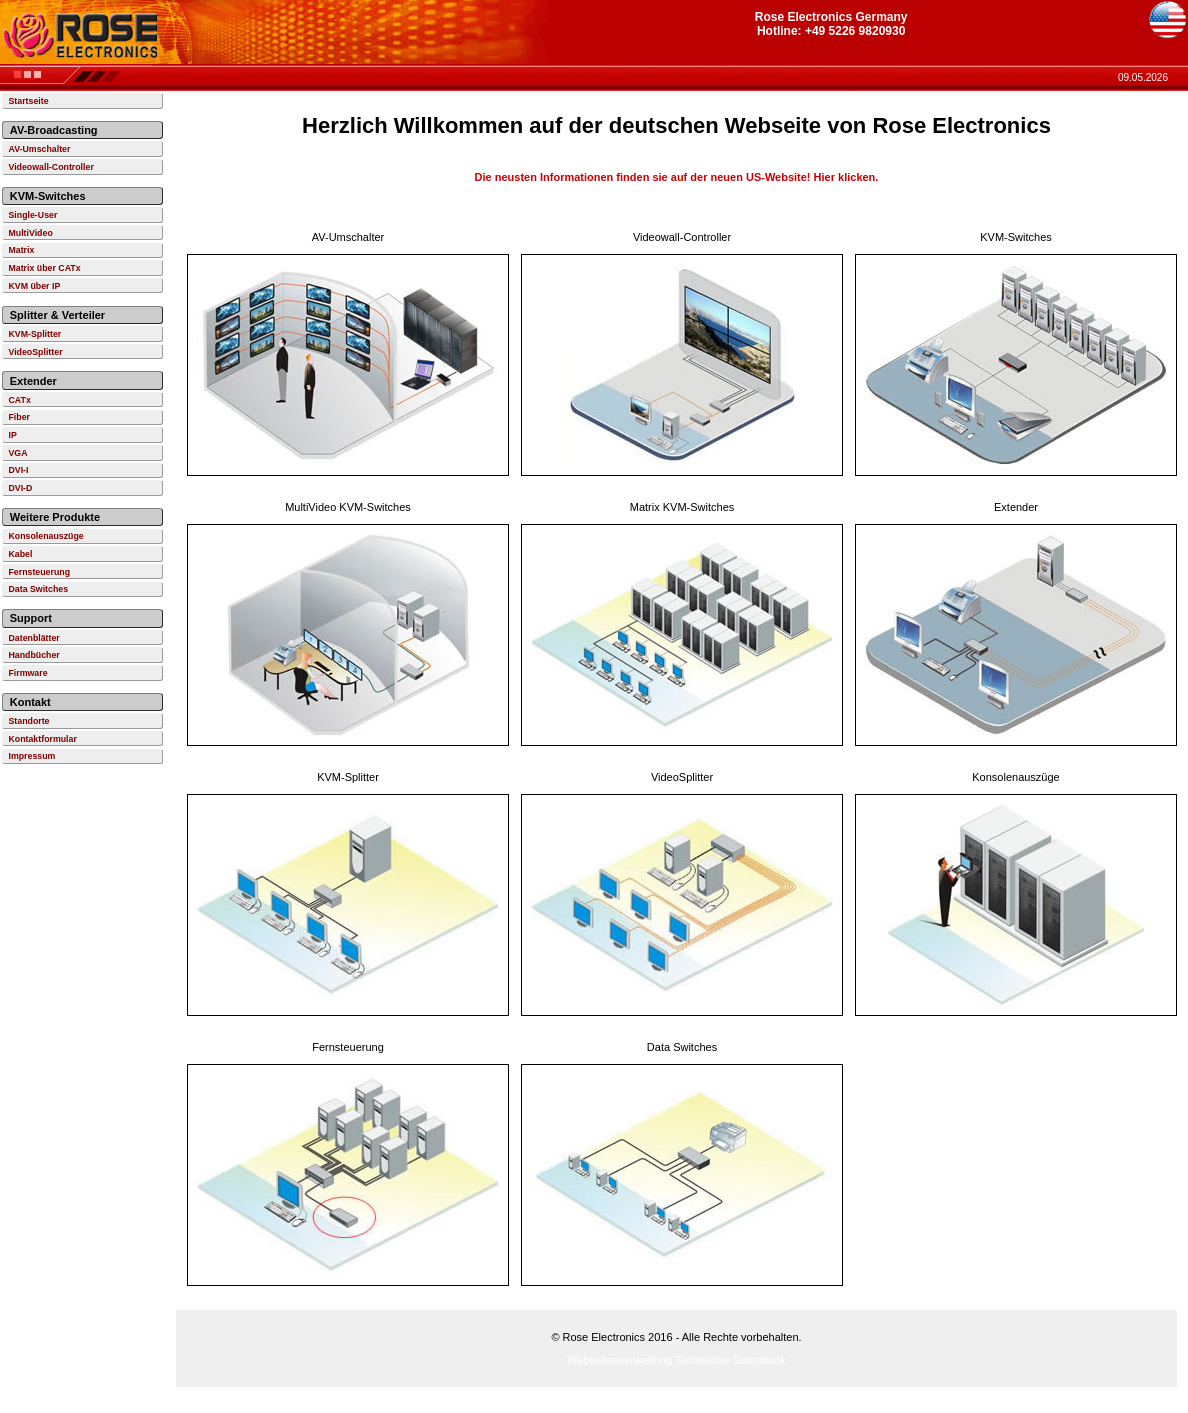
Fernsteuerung (39, 572)
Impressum (31, 756)
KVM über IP (34, 286)
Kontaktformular (42, 739)
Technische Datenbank (730, 1360)
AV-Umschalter (39, 149)
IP (12, 435)
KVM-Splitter (34, 334)
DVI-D (20, 488)
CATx (19, 400)
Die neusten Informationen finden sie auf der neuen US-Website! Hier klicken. (677, 177)
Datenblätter (33, 638)
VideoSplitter (35, 352)
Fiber (19, 417)
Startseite (28, 101)
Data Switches (38, 589)
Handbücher (33, 655)
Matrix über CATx (44, 268)
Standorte (28, 721)
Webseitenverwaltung (619, 1360)
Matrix (21, 250)
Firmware (27, 673)
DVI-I (18, 470)
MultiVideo (30, 233)
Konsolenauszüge (45, 536)
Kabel (20, 554)
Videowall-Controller (50, 167)
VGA (17, 453)
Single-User (32, 215)
